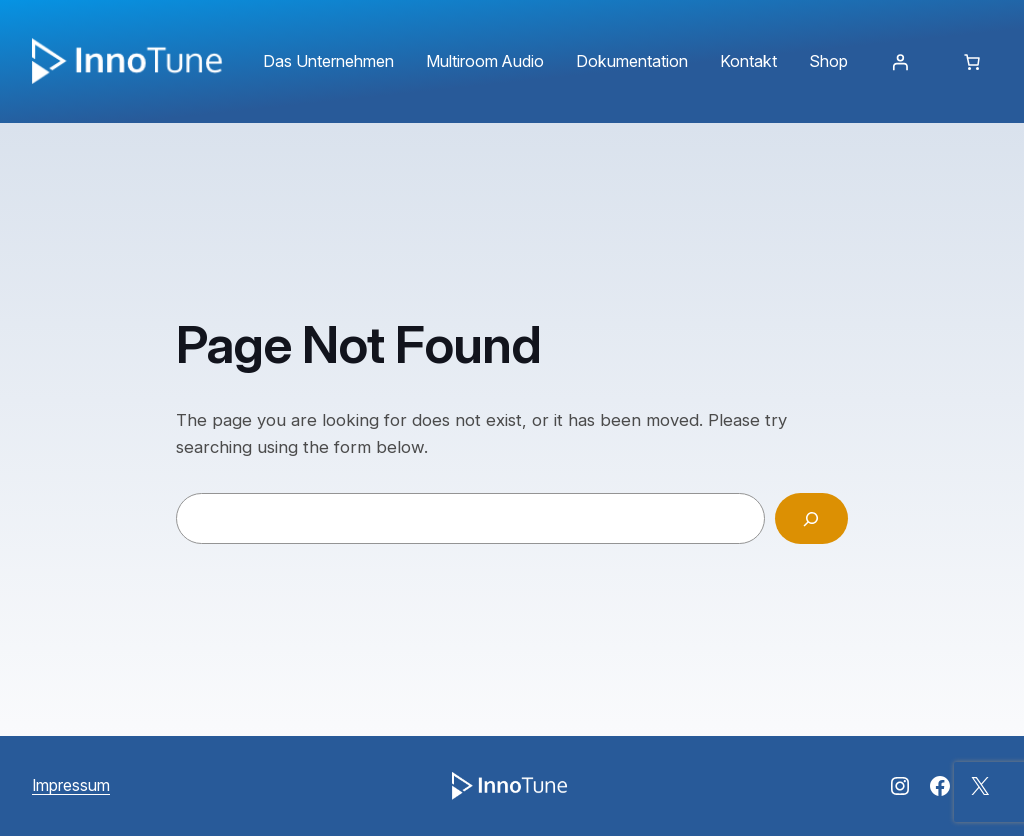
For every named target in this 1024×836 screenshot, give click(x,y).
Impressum (71, 785)
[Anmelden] (900, 62)
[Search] (811, 518)
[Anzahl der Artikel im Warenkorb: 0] (972, 62)
